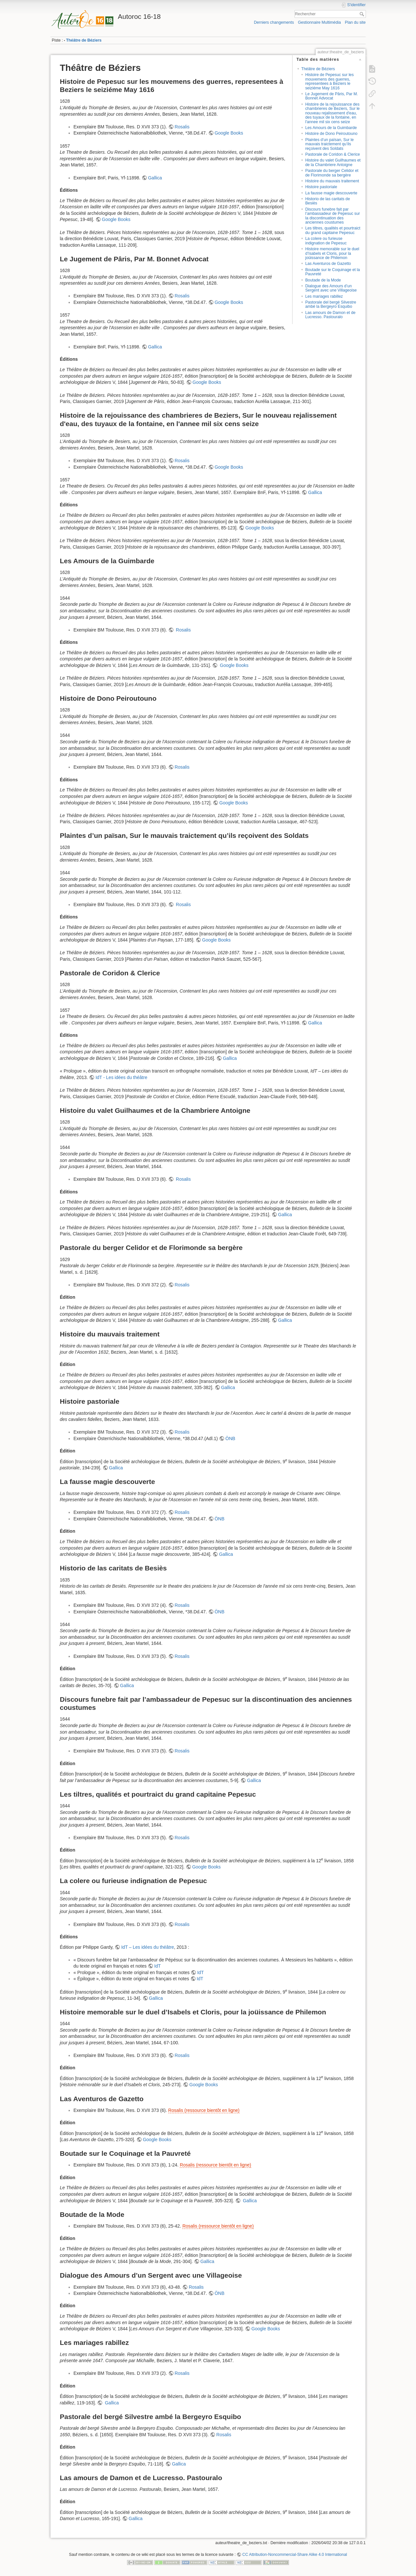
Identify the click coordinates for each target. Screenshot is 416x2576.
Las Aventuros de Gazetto (328, 263)
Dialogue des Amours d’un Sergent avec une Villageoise (331, 288)
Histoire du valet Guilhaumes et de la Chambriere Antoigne (332, 162)
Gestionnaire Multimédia (319, 22)
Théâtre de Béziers (83, 40)
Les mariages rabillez (324, 296)
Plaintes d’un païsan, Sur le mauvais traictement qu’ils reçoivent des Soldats (329, 144)
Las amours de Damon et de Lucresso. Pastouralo (330, 314)
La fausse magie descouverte (331, 193)
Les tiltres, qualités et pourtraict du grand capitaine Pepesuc (332, 230)
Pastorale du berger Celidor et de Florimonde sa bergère (331, 172)
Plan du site (355, 22)
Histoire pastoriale (321, 187)
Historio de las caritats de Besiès (327, 201)
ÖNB (230, 1438)
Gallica (155, 177)
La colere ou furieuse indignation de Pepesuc (325, 240)
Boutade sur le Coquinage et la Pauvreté (332, 271)
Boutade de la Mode (323, 280)
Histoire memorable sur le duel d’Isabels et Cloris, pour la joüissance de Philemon (332, 253)
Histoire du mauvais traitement (332, 181)
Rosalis (182, 126)
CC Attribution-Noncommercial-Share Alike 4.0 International (294, 2554)
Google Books (228, 133)
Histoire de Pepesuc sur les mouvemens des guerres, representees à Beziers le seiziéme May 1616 (329, 81)
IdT (157, 1966)
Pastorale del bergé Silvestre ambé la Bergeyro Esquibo (330, 304)
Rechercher (362, 14)
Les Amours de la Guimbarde (331, 127)
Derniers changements (274, 22)
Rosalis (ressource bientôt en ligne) (204, 2110)
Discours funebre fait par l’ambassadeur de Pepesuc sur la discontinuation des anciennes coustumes (332, 216)
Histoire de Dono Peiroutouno (331, 133)
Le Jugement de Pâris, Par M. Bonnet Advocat (331, 96)
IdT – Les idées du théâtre (147, 1947)
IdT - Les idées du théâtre (121, 1077)
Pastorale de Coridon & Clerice (332, 154)
